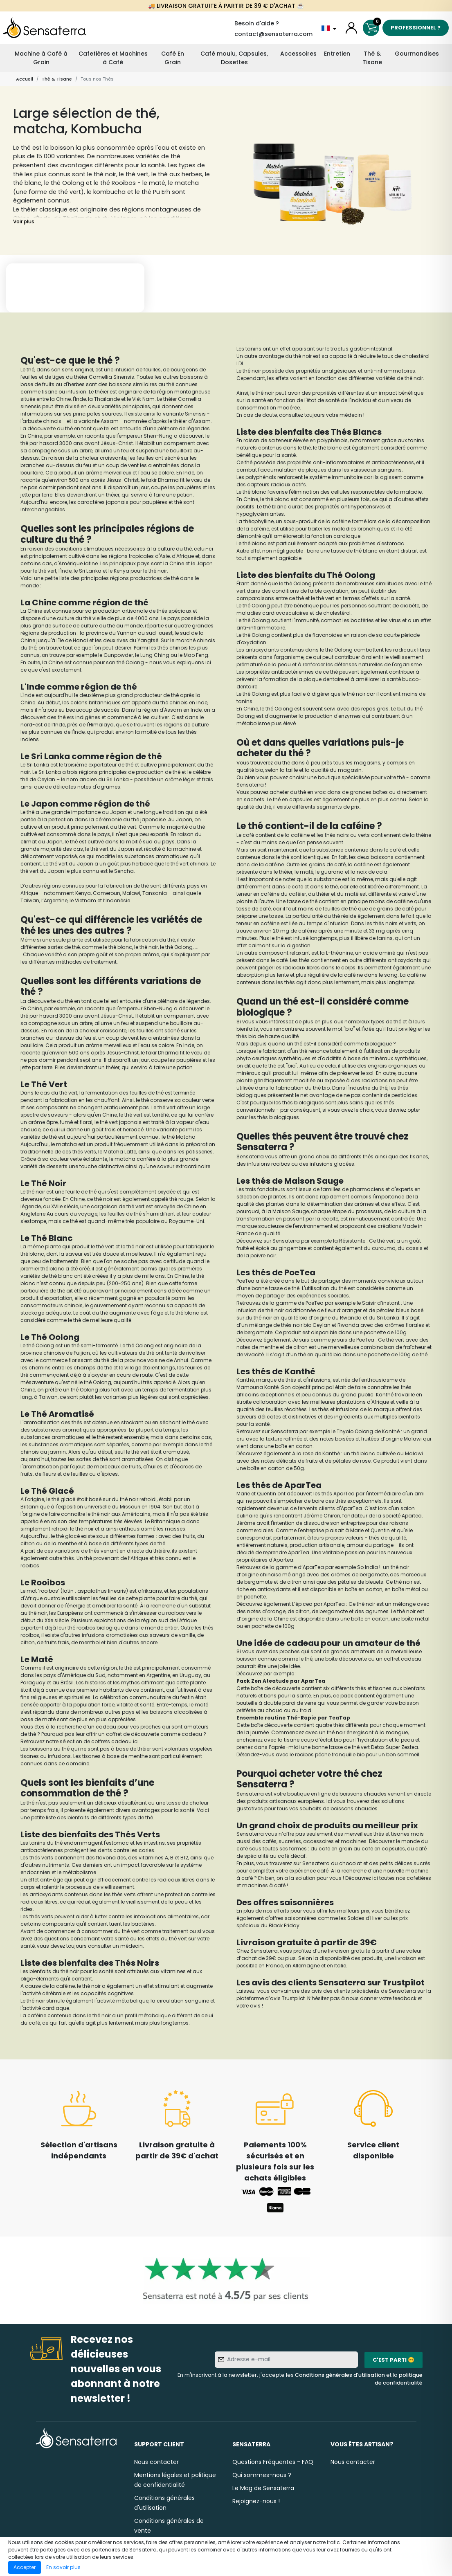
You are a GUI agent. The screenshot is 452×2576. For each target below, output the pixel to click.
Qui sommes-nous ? (261, 2475)
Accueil (24, 79)
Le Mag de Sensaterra (263, 2488)
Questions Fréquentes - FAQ (272, 2462)
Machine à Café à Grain (41, 57)
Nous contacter (156, 2462)
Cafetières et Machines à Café (113, 57)
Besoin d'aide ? (256, 23)
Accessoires (298, 53)
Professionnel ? (416, 27)
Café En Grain (172, 57)
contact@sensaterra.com (273, 34)
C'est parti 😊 (393, 2360)
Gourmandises (417, 53)
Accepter (24, 2567)
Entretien (337, 53)
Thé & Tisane (372, 57)
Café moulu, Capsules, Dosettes (234, 57)
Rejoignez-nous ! (256, 2501)
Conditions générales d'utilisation (340, 2374)
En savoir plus (63, 2567)
